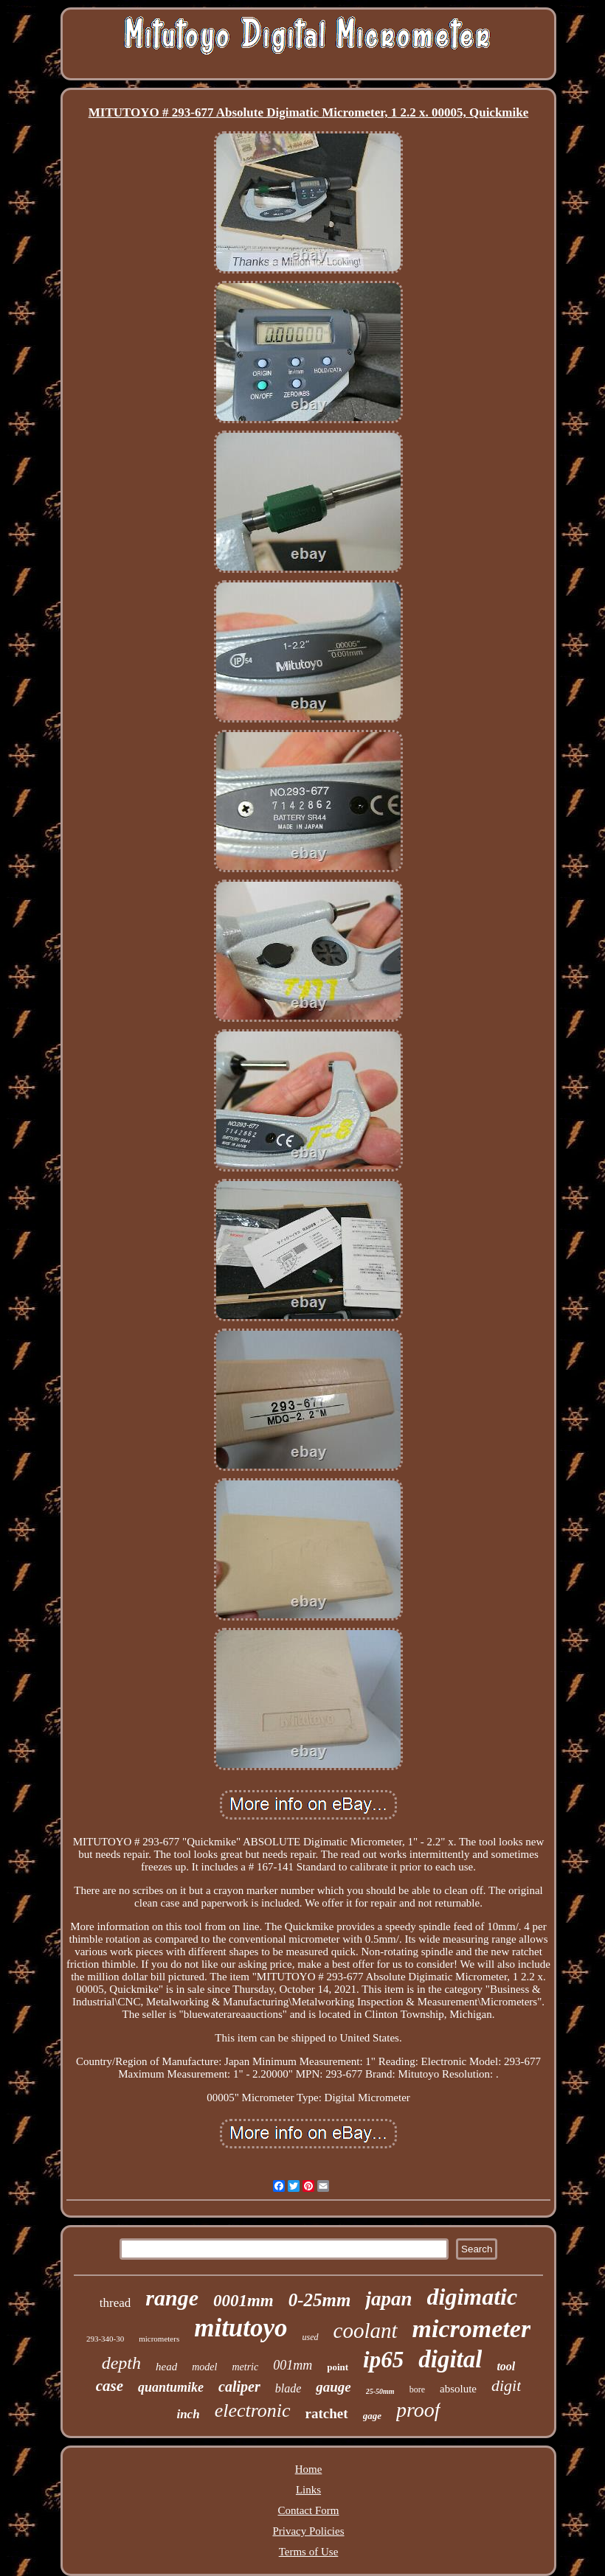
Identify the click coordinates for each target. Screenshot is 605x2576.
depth (121, 2363)
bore (417, 2389)
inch (187, 2414)
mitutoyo (240, 2328)
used (310, 2337)
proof (418, 2409)
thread (115, 2303)
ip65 (383, 2360)
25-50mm (380, 2391)
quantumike (171, 2387)
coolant (365, 2330)
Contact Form (308, 2510)
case (109, 2386)
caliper (239, 2386)
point (337, 2367)
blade (288, 2388)
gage (372, 2415)
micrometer (471, 2328)
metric (245, 2367)
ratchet (326, 2413)
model (204, 2367)
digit (506, 2385)
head (166, 2367)
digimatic (472, 2296)
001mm (292, 2365)
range (171, 2298)
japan (388, 2299)
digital (450, 2359)
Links (308, 2490)
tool (506, 2366)
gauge (333, 2387)
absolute (458, 2389)
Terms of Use (309, 2552)
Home (308, 2469)
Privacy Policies (308, 2531)
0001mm (243, 2300)
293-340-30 (105, 2338)
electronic (253, 2410)
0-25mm (319, 2300)
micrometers (159, 2338)
